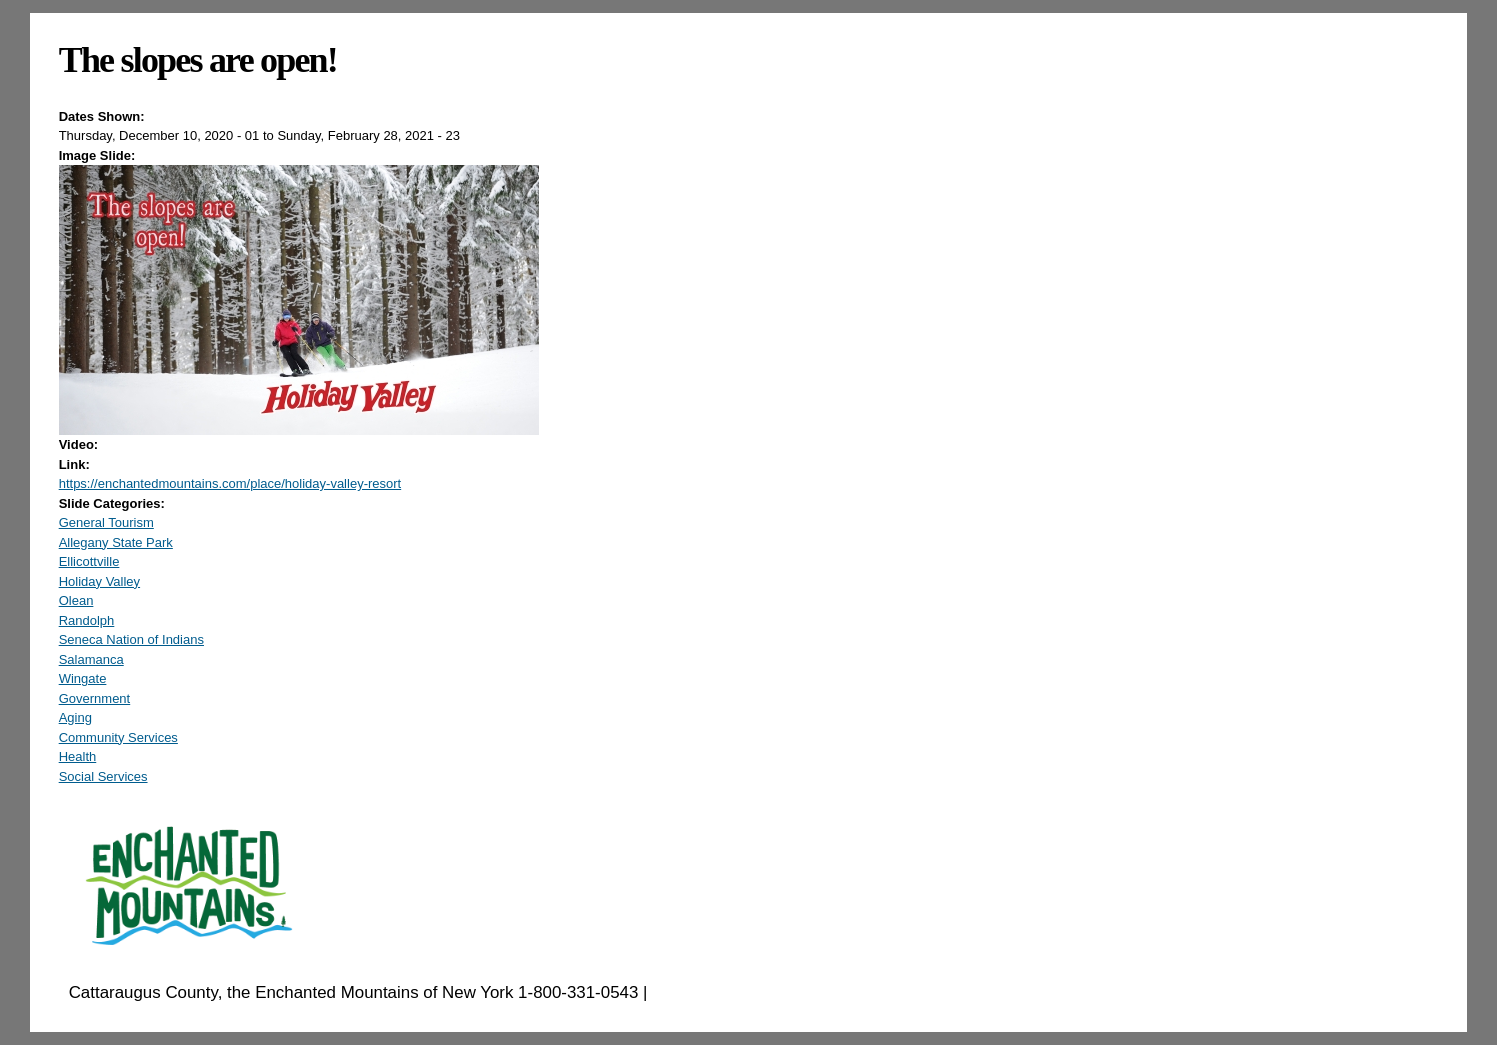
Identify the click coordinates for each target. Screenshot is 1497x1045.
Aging (75, 717)
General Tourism (106, 522)
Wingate (83, 678)
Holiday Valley (99, 581)
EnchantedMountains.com (749, 992)
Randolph (87, 620)
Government (95, 698)
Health (78, 756)
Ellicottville (89, 561)
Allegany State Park (116, 542)
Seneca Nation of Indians (131, 639)
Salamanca (91, 659)
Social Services (103, 776)
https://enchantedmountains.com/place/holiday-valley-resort (230, 483)
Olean (76, 600)
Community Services (118, 737)
